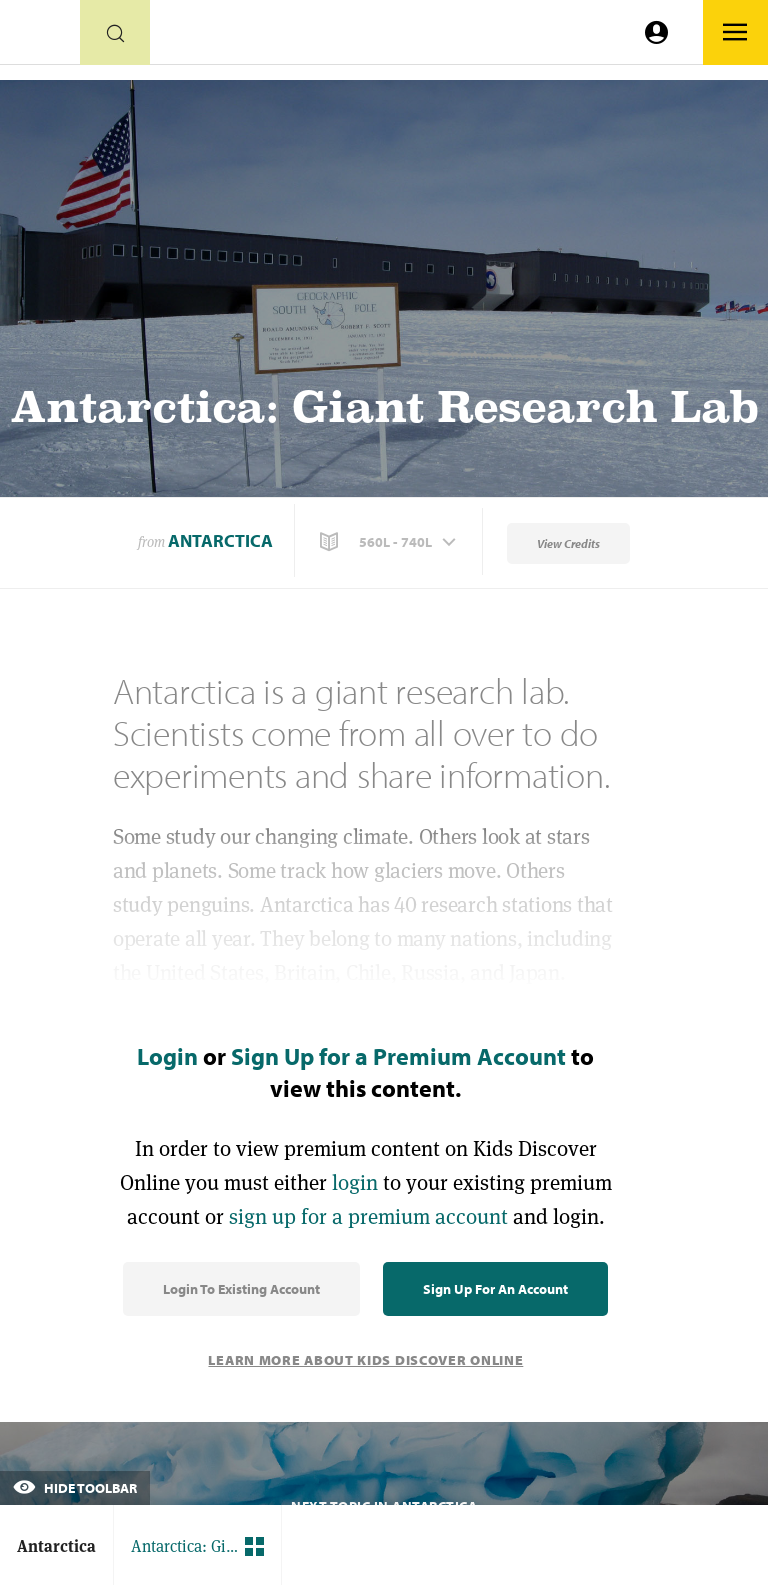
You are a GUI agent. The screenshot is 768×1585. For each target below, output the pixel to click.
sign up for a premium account (368, 1216)
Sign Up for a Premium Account (398, 1056)
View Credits (568, 543)
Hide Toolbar (75, 1488)
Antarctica (220, 540)
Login (167, 1056)
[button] (390, 542)
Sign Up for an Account (495, 1289)
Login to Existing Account (241, 1289)
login (355, 1182)
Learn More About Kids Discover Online (365, 1360)
